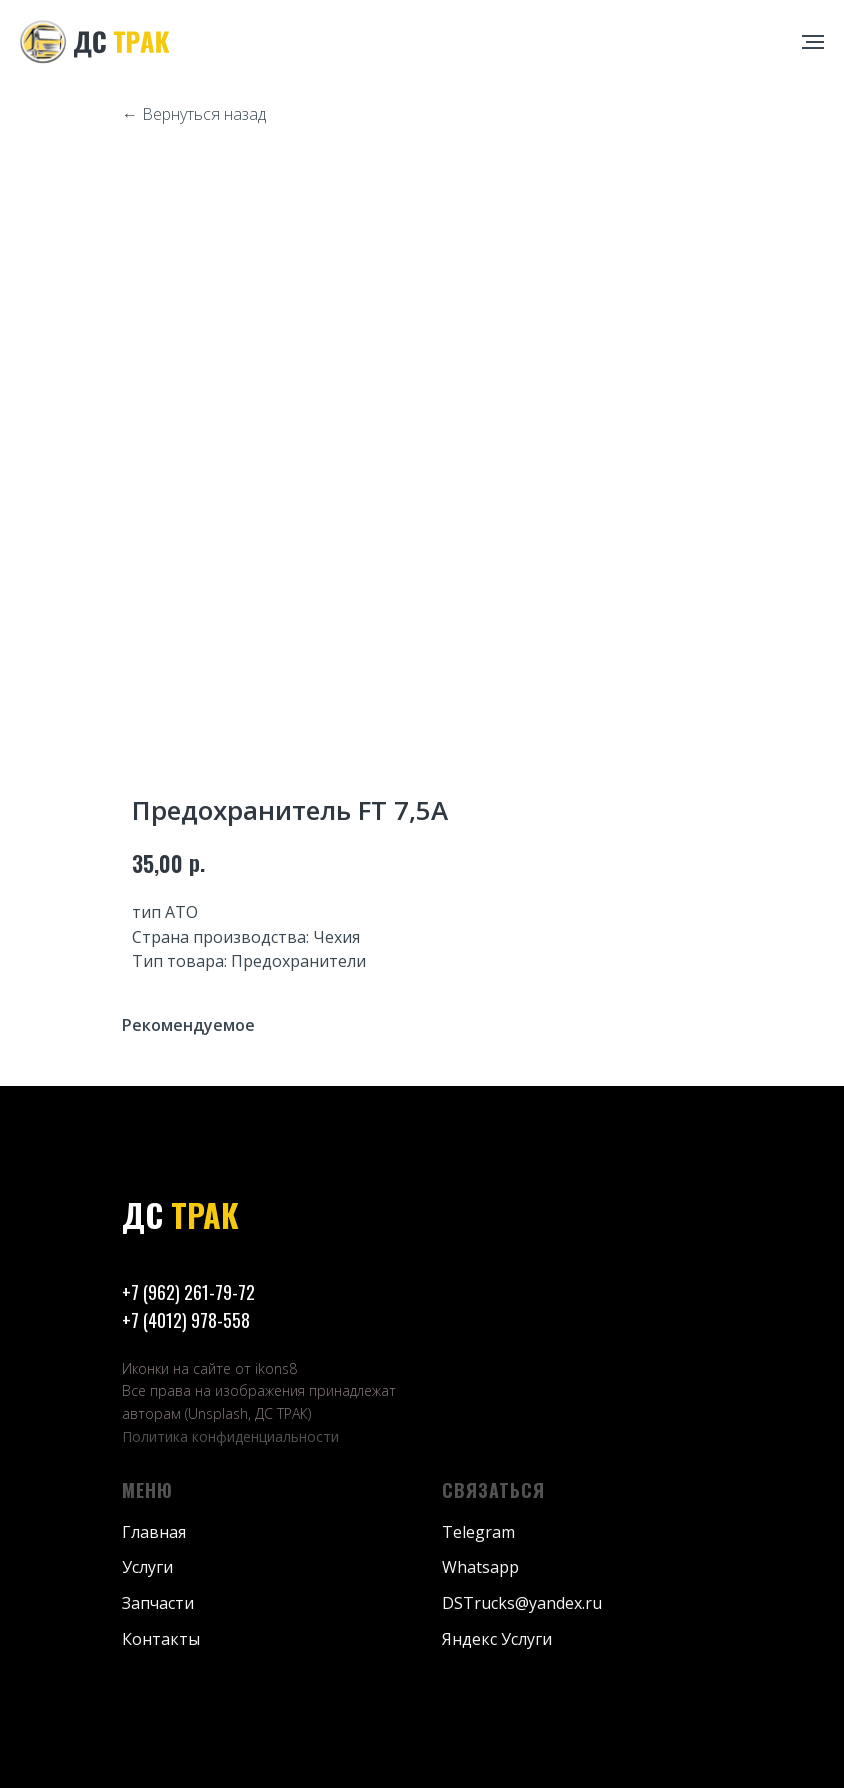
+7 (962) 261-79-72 (188, 1292)
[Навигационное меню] (813, 42)
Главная (154, 1532)
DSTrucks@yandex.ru (522, 1603)
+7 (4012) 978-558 (186, 1320)
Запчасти (158, 1603)
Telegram (478, 1532)
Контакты (161, 1639)
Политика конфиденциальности (230, 1436)
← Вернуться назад (194, 114)
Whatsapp (480, 1567)
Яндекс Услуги (497, 1639)
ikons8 (276, 1368)
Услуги (147, 1567)
